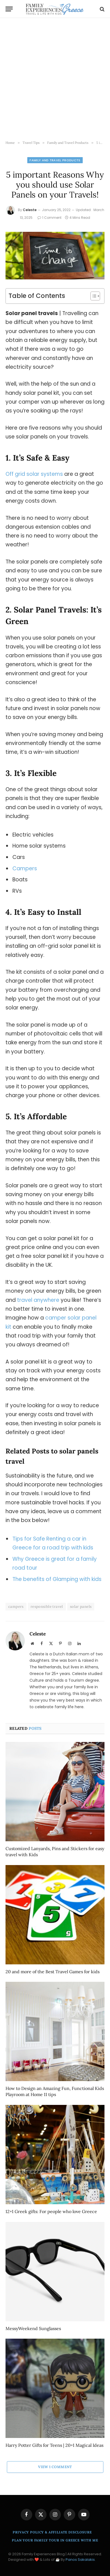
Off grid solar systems (34, 474)
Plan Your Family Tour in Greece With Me (55, 2540)
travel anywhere (38, 1300)
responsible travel (47, 1606)
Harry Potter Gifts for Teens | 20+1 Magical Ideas (54, 2445)
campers (16, 1606)
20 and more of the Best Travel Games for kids (53, 1971)
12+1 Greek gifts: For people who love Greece (51, 2211)
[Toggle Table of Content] (92, 296)
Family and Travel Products (55, 160)
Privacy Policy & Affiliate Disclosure (52, 2532)
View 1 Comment (55, 2467)
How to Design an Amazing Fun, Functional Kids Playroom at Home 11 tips (55, 2091)
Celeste (30, 209)
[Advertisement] (55, 79)
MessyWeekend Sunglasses (33, 2328)
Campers (24, 868)
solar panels (81, 1606)
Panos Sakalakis (80, 2559)
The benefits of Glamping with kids (56, 1579)
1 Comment (49, 217)
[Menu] (9, 9)
